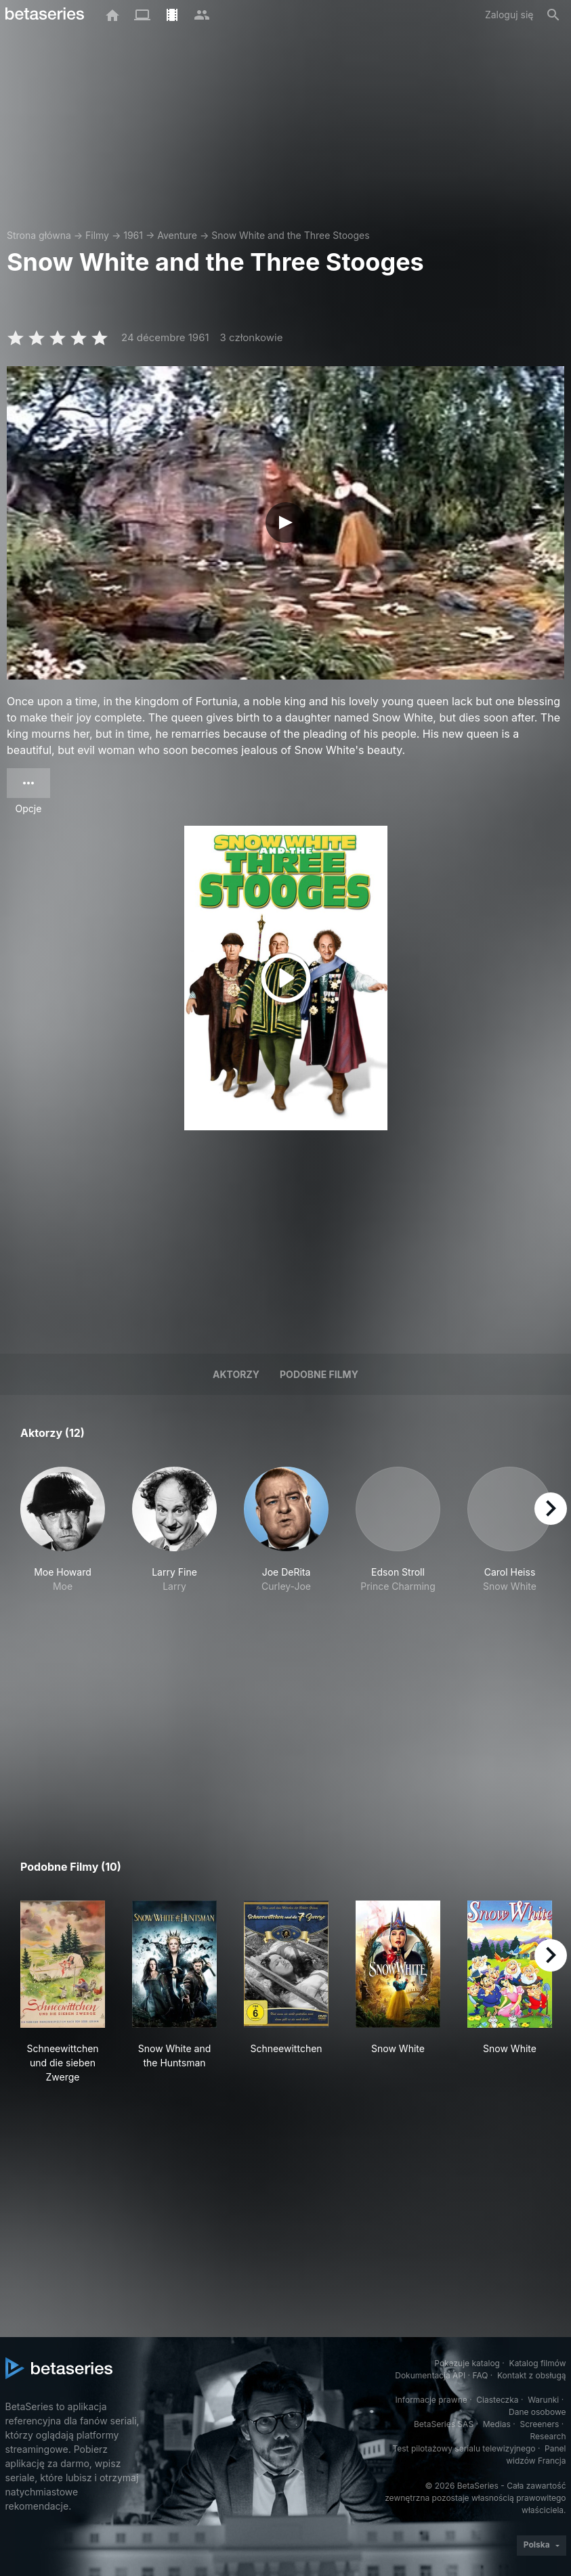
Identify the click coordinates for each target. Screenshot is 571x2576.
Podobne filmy (319, 1374)
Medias (497, 2424)
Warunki (543, 2400)
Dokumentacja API (430, 2375)
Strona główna (39, 235)
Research (548, 2436)
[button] (62, 1537)
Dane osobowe (537, 2412)
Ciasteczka (497, 2400)
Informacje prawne (431, 2400)
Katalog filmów (537, 2363)
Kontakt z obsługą (531, 2375)
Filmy (97, 235)
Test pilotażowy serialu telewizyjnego (463, 2448)
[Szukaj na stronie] (553, 15)
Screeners (539, 2424)
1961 (133, 235)
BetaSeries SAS (443, 2424)
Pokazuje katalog (467, 2363)
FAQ (480, 2375)
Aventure (177, 235)
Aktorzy (236, 1374)
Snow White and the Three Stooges (290, 235)
